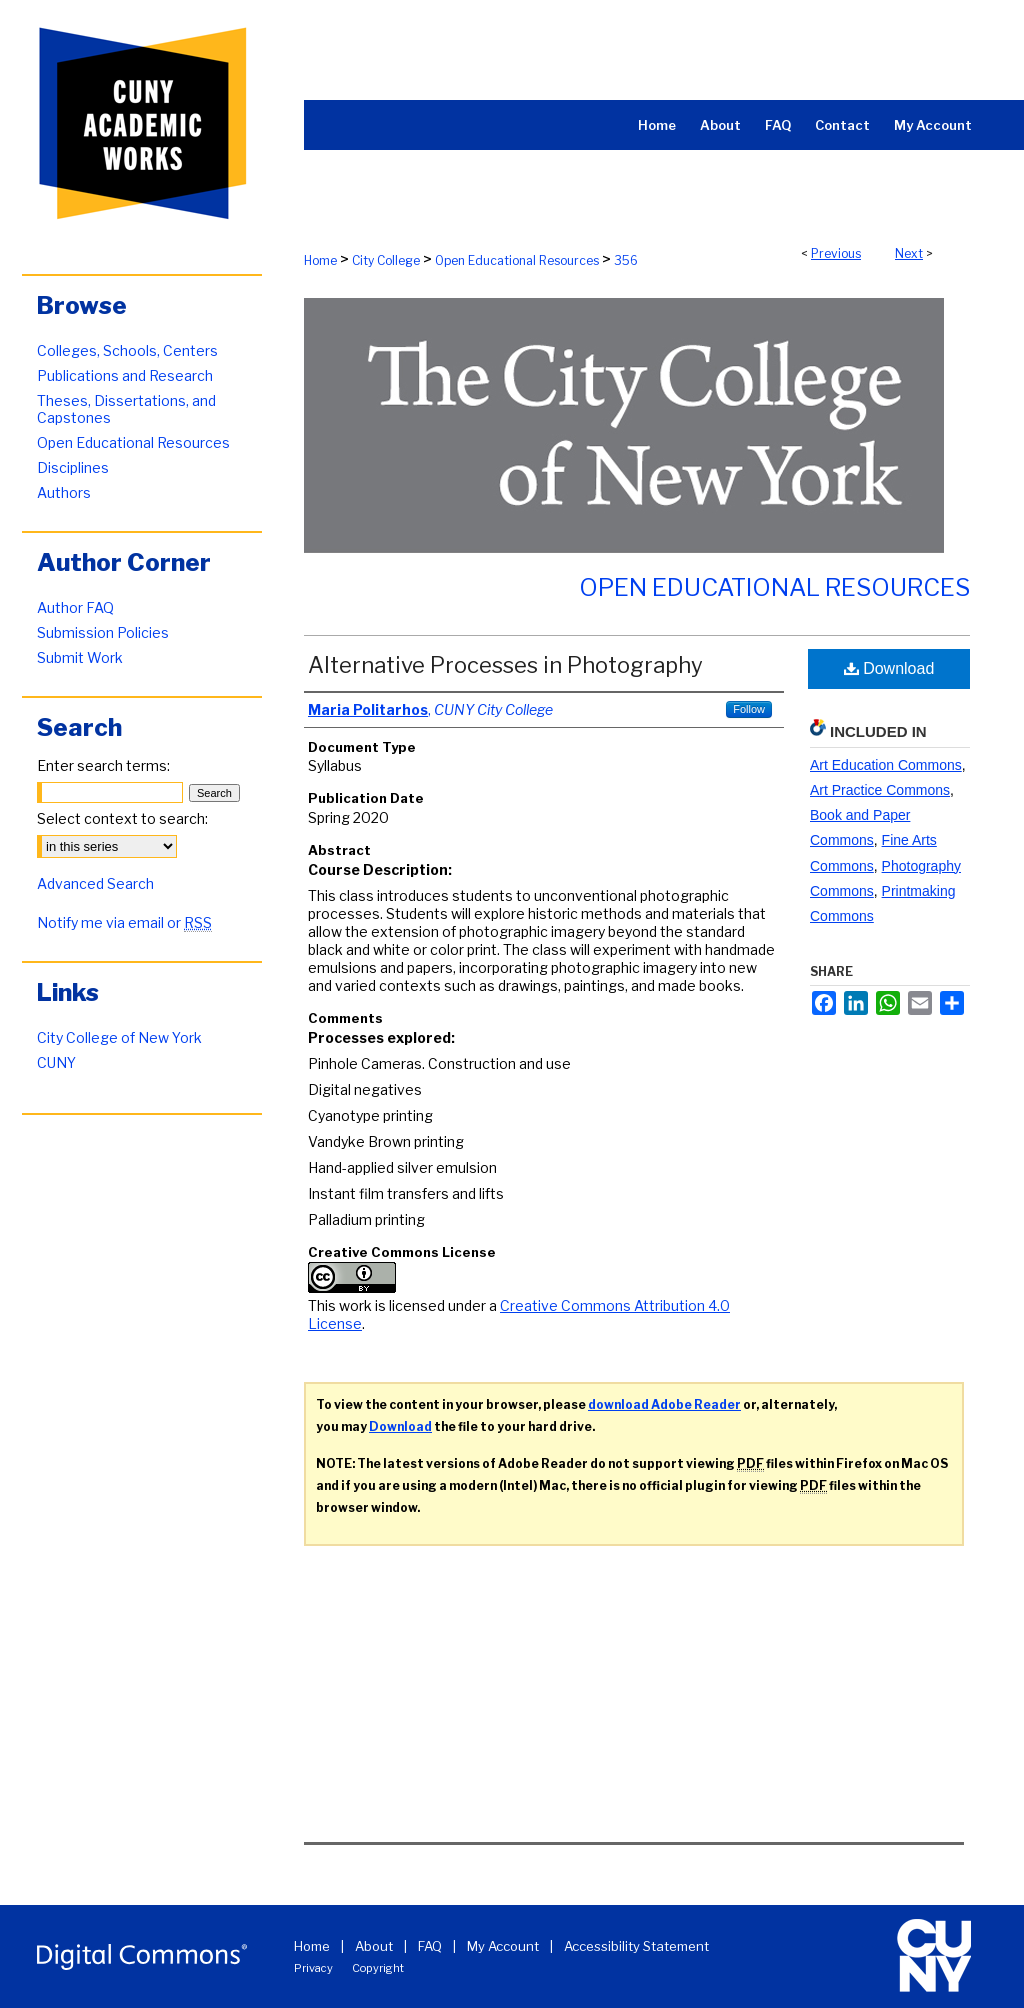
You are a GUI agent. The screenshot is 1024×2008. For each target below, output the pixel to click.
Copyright (378, 1968)
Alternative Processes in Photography (505, 665)
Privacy (313, 1968)
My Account (503, 1946)
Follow (749, 709)
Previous (836, 253)
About (374, 1946)
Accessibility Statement (636, 1946)
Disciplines (73, 467)
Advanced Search (95, 883)
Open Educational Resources (517, 260)
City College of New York (119, 1037)
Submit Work (80, 657)
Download (889, 668)
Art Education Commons (886, 765)
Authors (64, 492)
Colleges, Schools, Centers (127, 350)
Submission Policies (103, 632)
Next (909, 253)
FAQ (430, 1946)
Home (320, 260)
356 (626, 260)
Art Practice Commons (880, 790)
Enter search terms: (103, 765)
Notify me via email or (124, 922)
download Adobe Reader (664, 1404)
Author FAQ (75, 607)
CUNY (56, 1062)
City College (386, 260)
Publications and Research (125, 375)
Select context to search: (122, 818)
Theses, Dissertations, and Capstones (126, 409)
